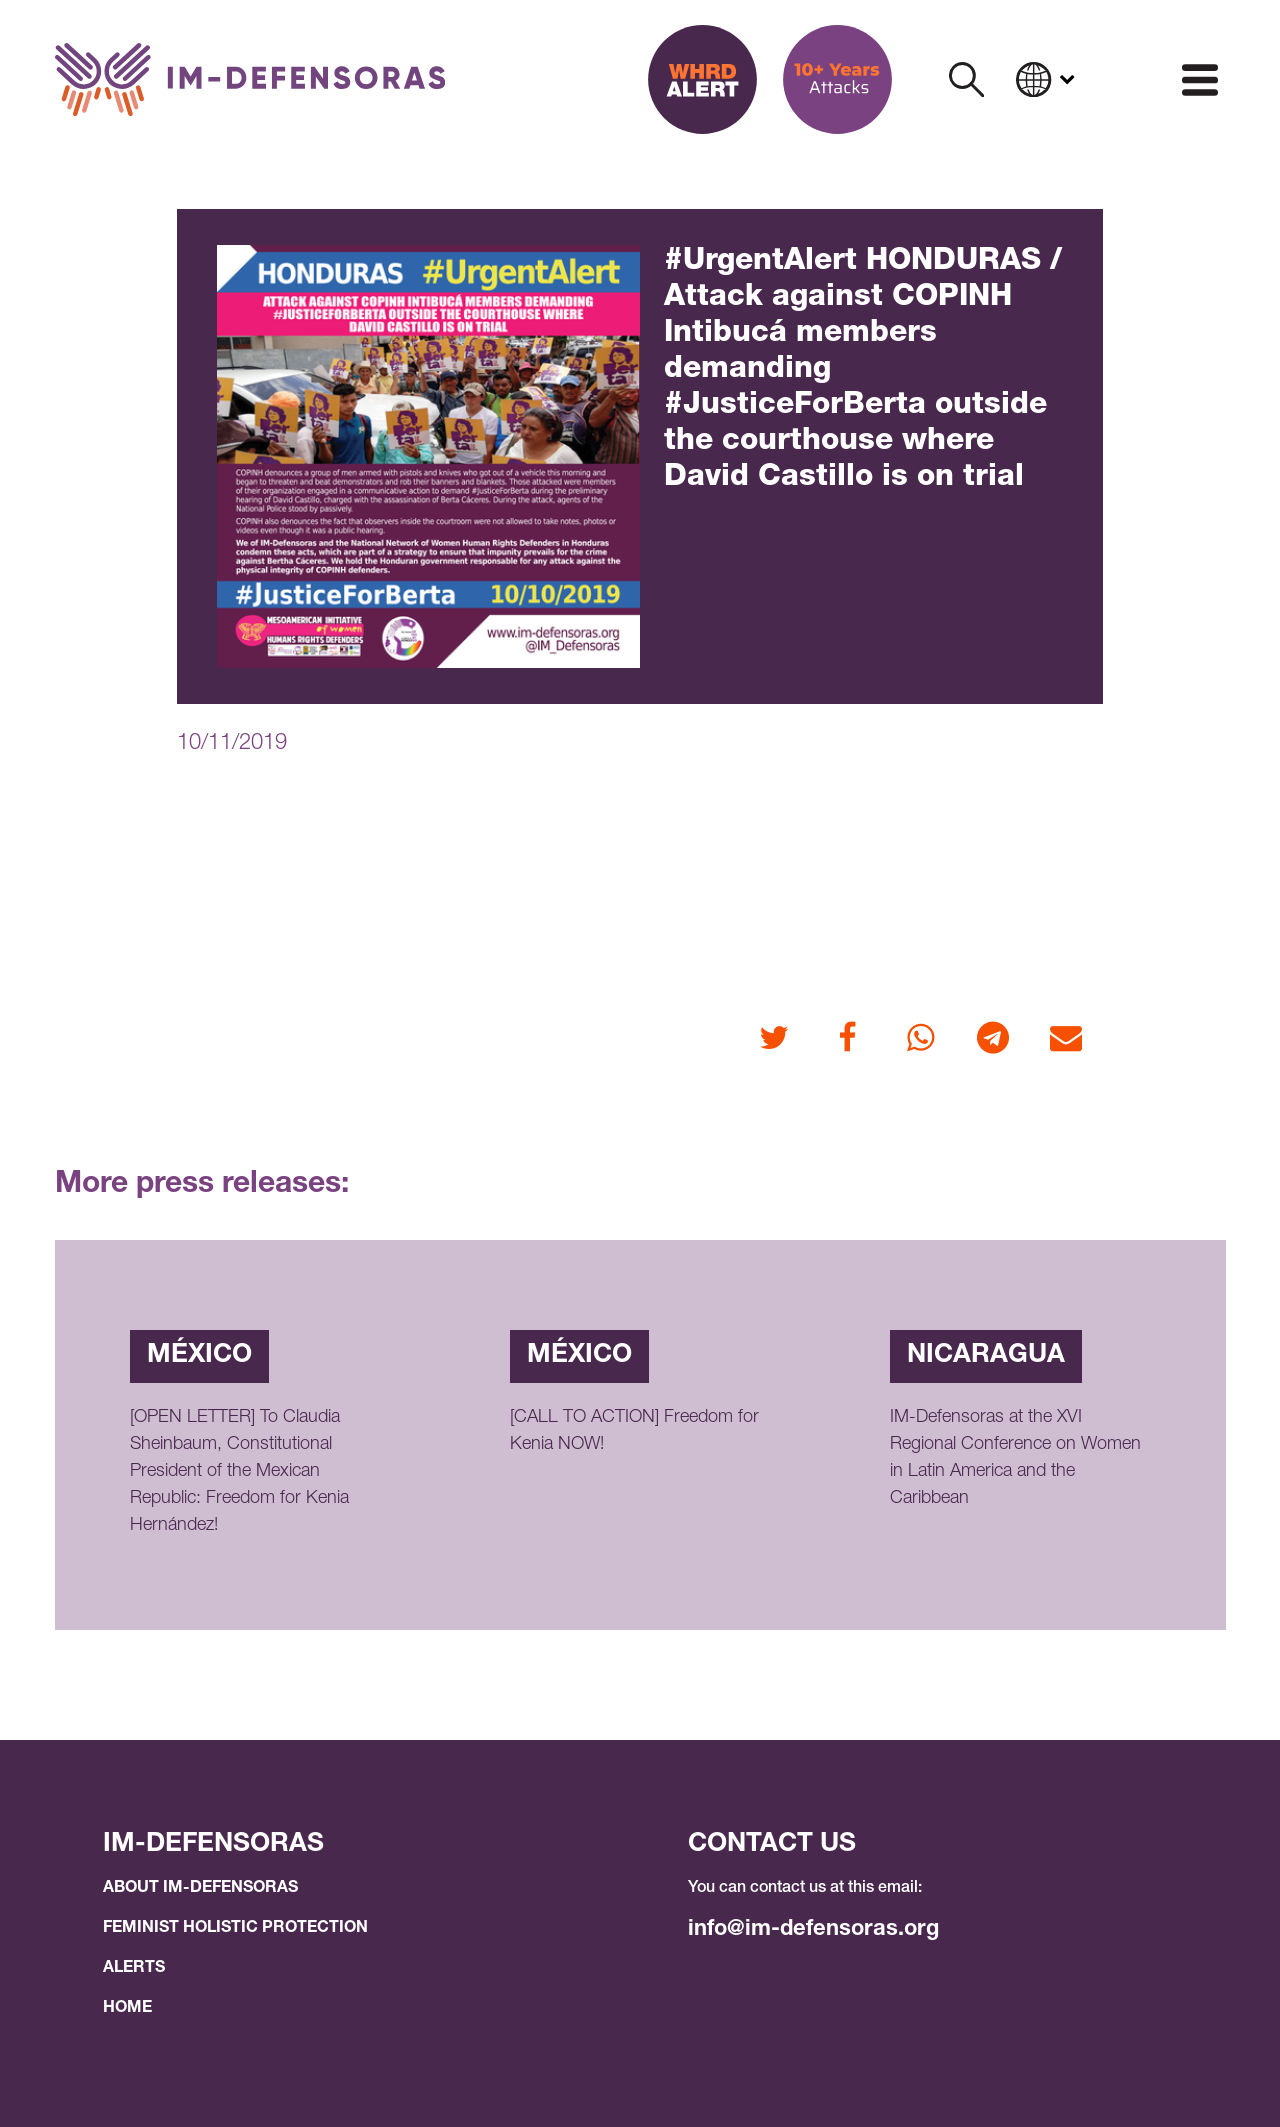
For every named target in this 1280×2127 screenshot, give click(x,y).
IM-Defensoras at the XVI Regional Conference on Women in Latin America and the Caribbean (1015, 1458)
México (199, 1356)
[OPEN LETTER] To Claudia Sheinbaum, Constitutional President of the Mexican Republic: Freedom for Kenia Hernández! (239, 1472)
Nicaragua (986, 1356)
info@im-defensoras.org (813, 1930)
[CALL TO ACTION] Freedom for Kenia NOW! (634, 1431)
